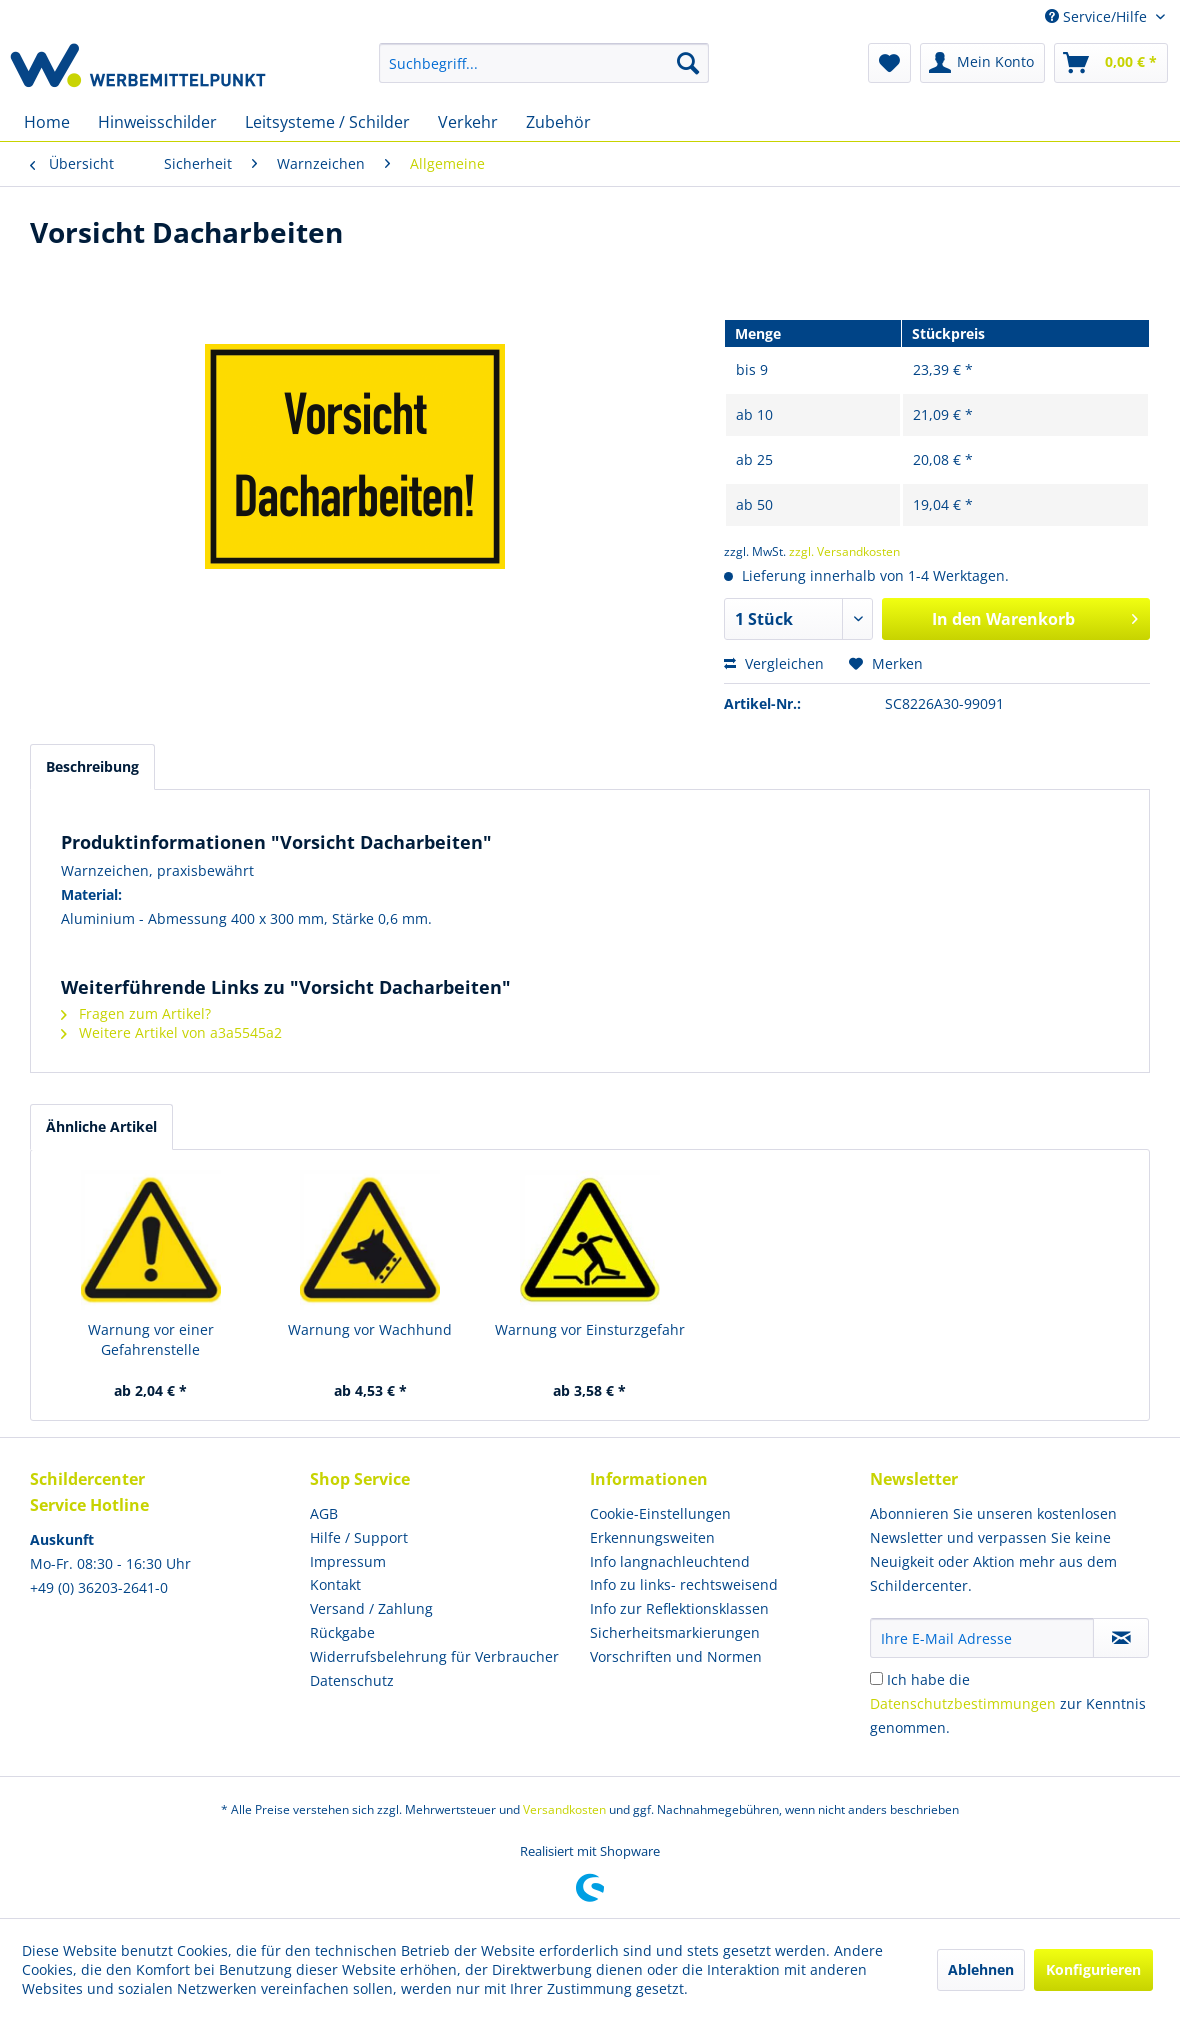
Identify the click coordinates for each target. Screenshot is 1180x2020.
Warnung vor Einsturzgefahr (590, 1329)
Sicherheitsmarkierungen (675, 1632)
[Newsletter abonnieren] (1121, 1638)
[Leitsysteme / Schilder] (327, 122)
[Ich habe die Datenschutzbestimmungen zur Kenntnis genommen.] (876, 1678)
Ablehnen (981, 1969)
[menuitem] (544, 63)
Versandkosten (564, 1809)
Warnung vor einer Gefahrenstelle (151, 1339)
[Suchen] (688, 63)
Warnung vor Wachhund (370, 1329)
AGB (324, 1513)
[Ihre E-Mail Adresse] (982, 1638)
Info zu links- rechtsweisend (684, 1584)
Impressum (348, 1561)
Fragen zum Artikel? (136, 1013)
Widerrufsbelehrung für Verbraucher (434, 1656)
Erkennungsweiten (652, 1537)
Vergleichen (774, 663)
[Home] (47, 122)
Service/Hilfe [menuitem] (1098, 16)
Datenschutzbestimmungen (963, 1703)
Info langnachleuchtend (670, 1561)
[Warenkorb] (1111, 63)
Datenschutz (352, 1680)
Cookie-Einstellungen (660, 1513)
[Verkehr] (468, 122)
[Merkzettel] (889, 63)
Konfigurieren (1093, 1969)
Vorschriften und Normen (676, 1656)
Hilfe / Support (359, 1537)
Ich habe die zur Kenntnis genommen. (1008, 1703)
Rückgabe (342, 1632)
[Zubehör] (558, 122)
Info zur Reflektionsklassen (679, 1608)
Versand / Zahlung (371, 1608)
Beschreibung (92, 766)
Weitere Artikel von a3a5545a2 (171, 1032)
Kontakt (335, 1584)
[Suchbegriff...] (544, 63)
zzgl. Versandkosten (844, 551)
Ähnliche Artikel (101, 1126)
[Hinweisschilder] (157, 122)
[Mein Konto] (982, 63)
